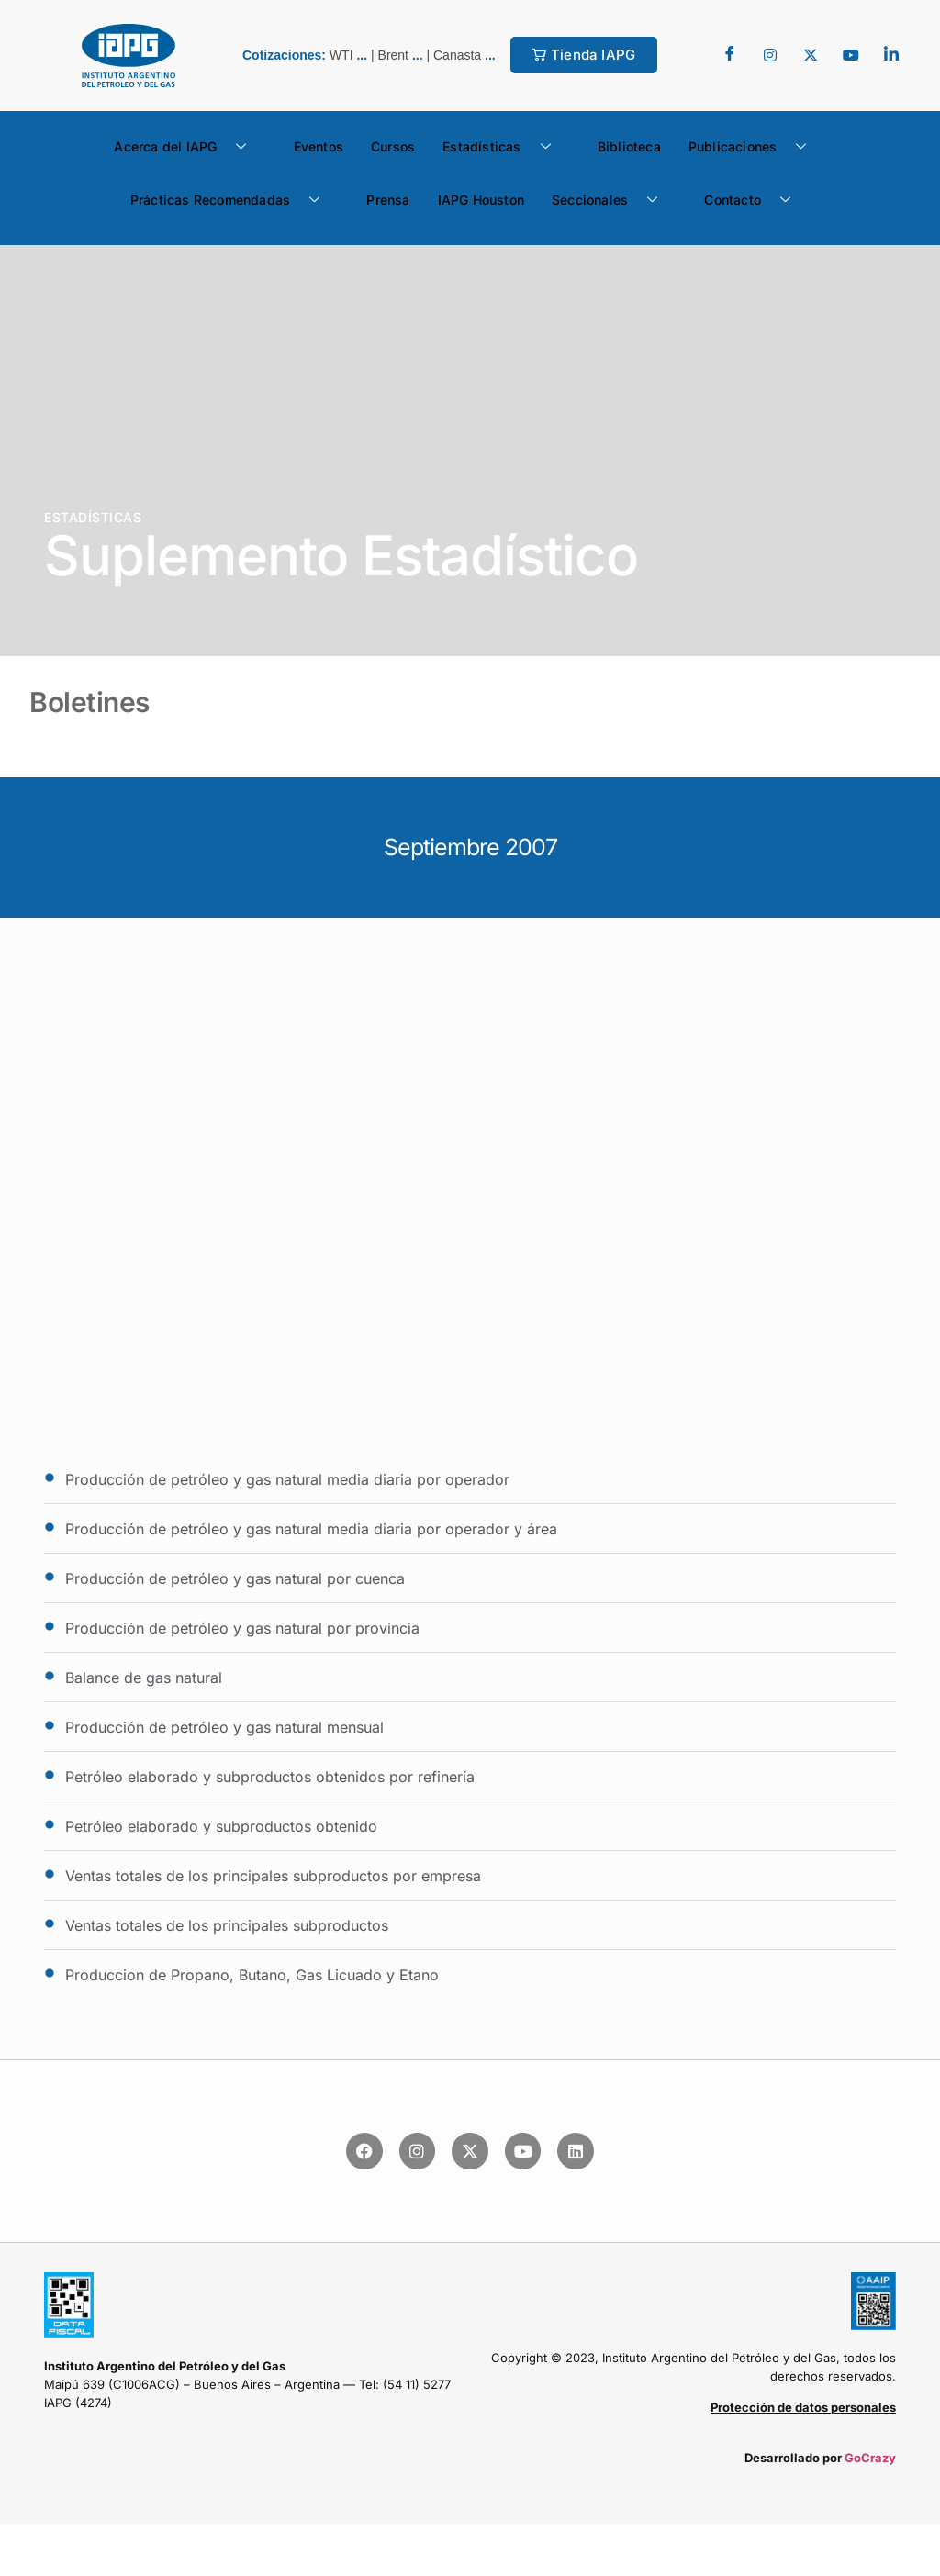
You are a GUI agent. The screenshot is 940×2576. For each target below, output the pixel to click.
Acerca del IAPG (187, 146)
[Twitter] (770, 55)
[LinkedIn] (891, 55)
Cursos (393, 146)
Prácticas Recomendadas (232, 200)
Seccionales (611, 200)
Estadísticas (503, 146)
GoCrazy (870, 2457)
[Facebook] (730, 55)
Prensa (387, 199)
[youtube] (851, 55)
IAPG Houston (481, 199)
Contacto (754, 200)
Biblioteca (629, 146)
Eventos (318, 146)
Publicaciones (754, 146)
